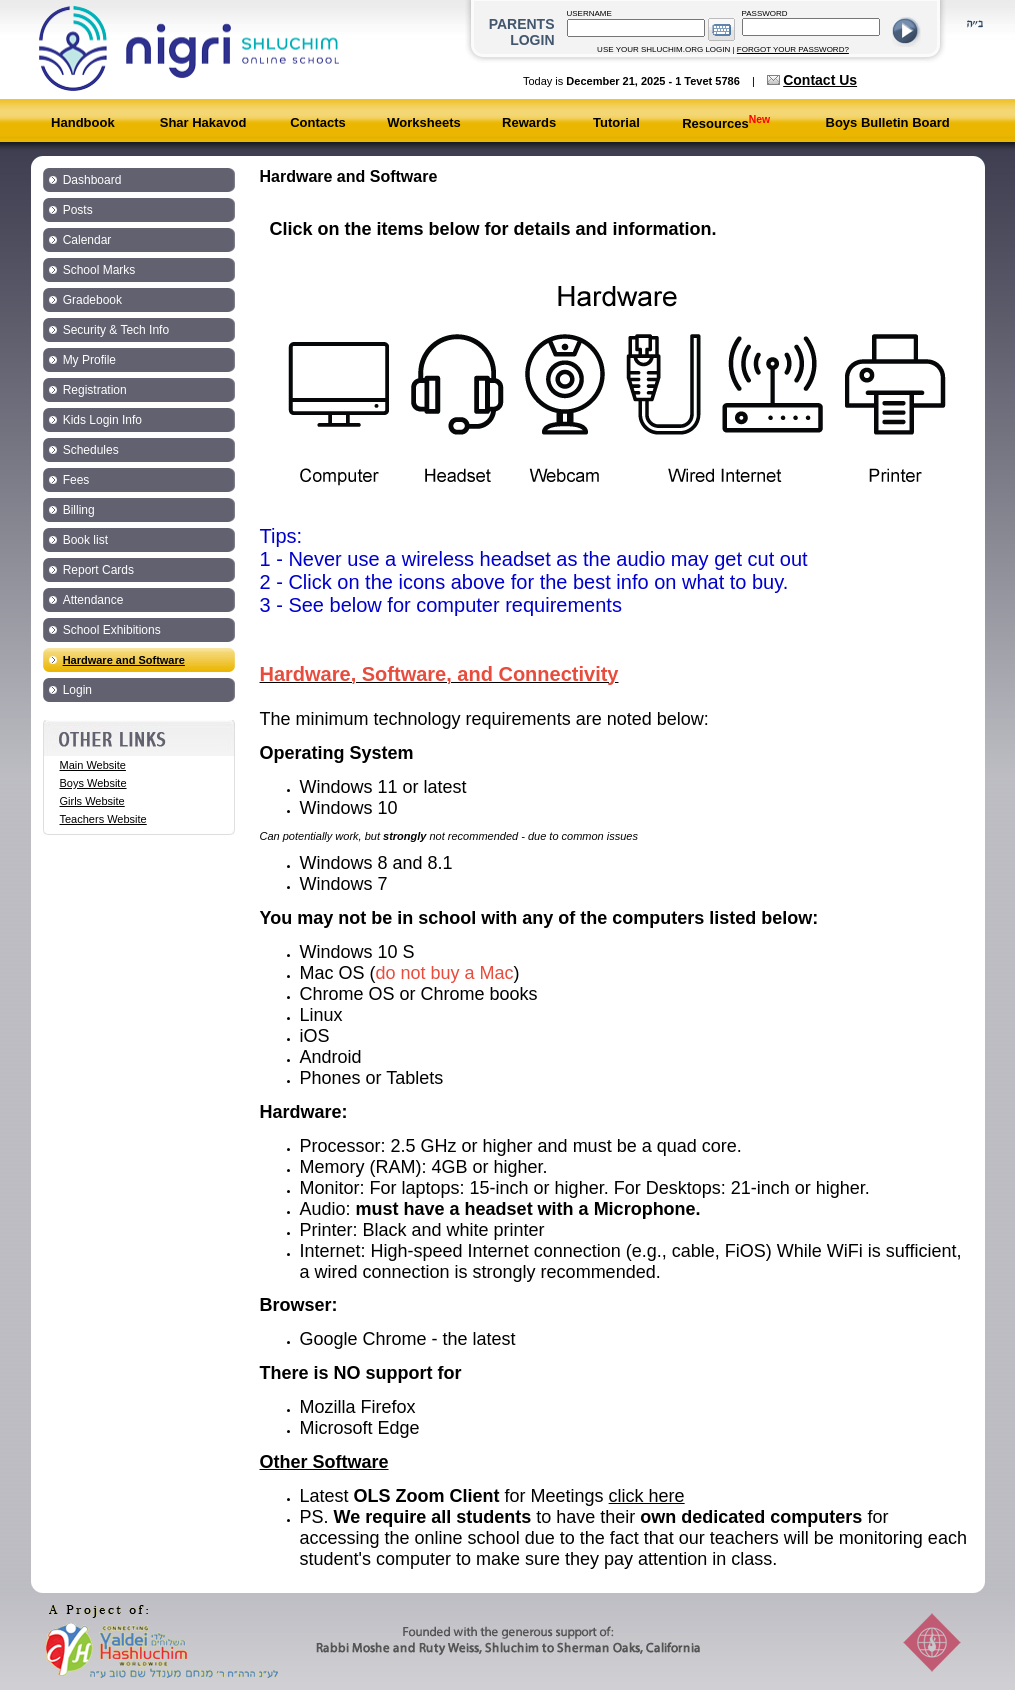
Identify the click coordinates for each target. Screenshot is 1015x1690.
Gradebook (92, 300)
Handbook (83, 122)
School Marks (99, 270)
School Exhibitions (112, 630)
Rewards (529, 122)
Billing (79, 510)
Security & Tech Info (116, 330)
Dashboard (92, 180)
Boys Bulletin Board (888, 122)
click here (647, 1496)
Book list (85, 540)
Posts (78, 210)
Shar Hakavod (203, 122)
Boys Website (93, 783)
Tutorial (616, 122)
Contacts (318, 122)
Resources (726, 123)
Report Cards (98, 570)
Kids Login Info (102, 420)
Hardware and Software (124, 660)
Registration (95, 390)
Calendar (87, 240)
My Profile (89, 360)
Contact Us (820, 80)
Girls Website (92, 801)
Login (77, 690)
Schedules (91, 450)
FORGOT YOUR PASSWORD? (793, 49)
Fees (76, 480)
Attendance (93, 600)
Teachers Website (103, 819)
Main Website (93, 765)
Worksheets (423, 122)
